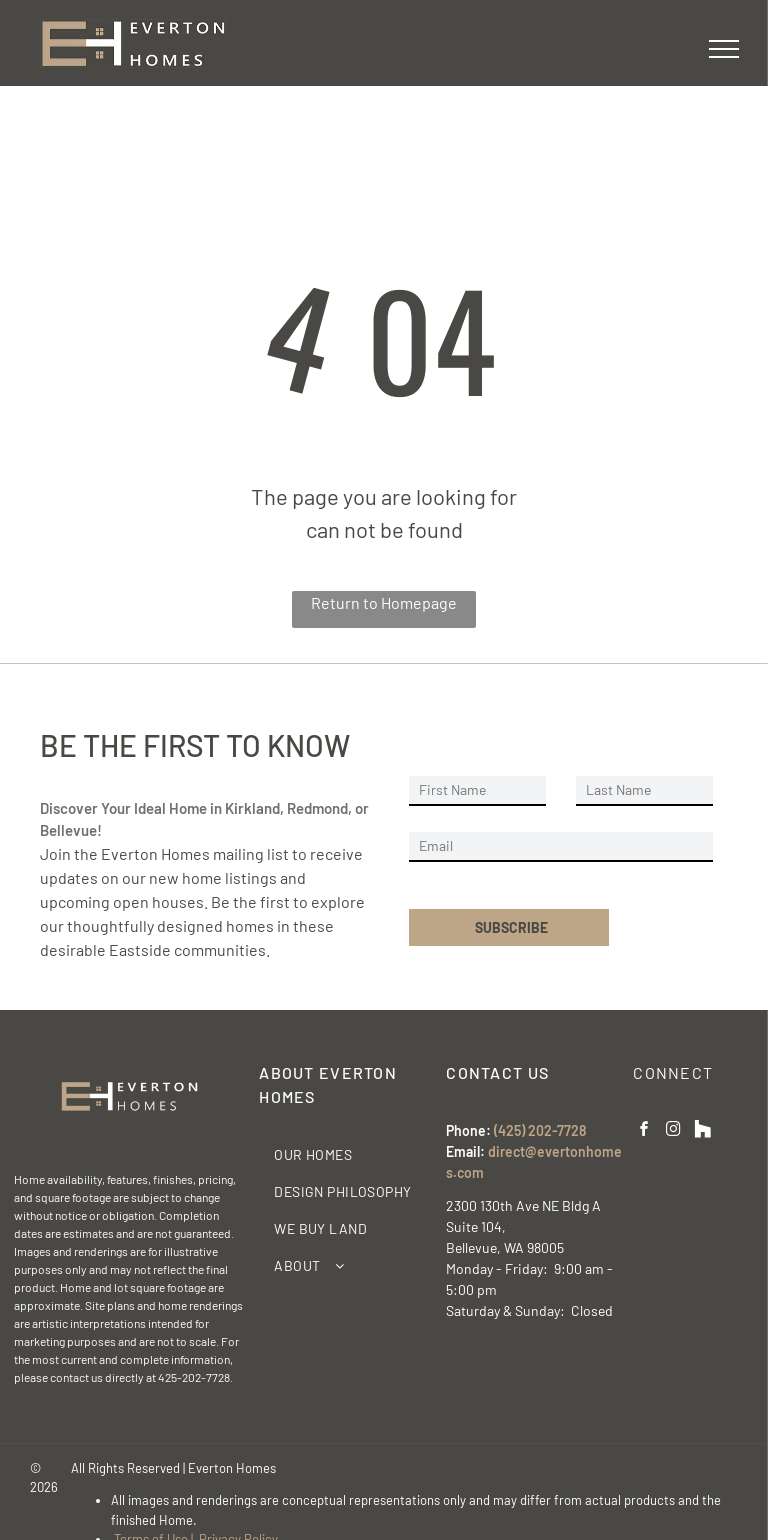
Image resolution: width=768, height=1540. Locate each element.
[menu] (724, 49)
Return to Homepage (384, 602)
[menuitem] (345, 1154)
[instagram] (673, 1131)
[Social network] (702, 1131)
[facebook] (644, 1131)
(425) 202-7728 (540, 1130)
